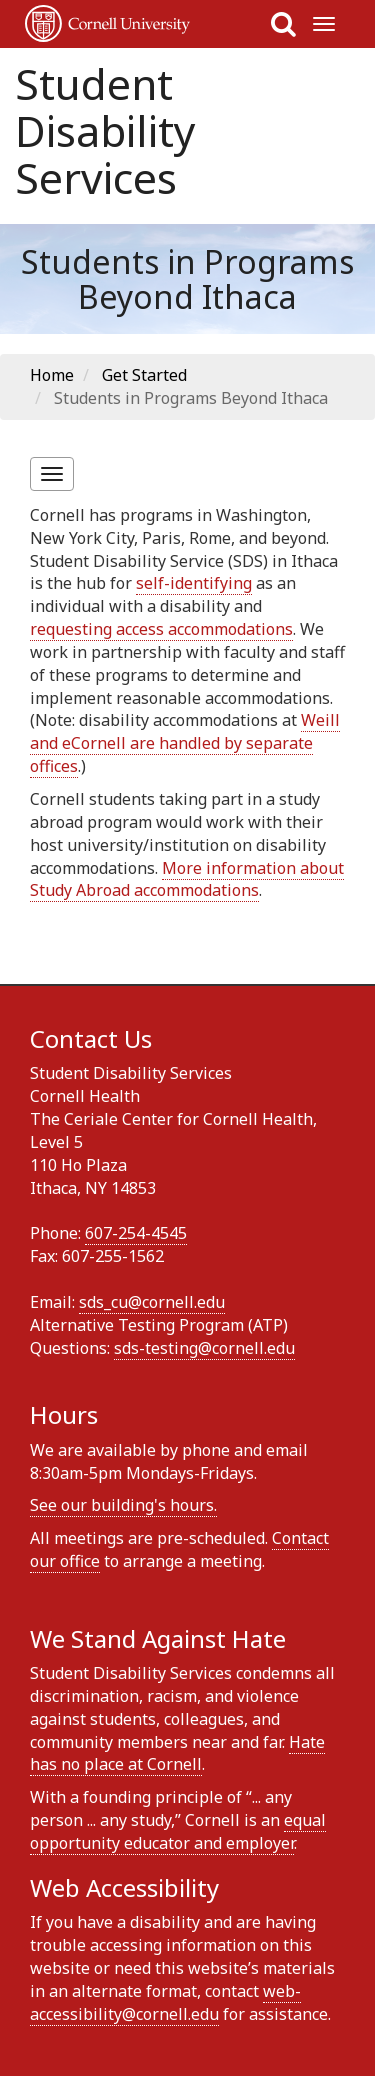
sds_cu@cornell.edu (152, 1302)
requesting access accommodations (161, 629)
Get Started (144, 375)
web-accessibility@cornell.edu (165, 2002)
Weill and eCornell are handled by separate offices (185, 743)
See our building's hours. (123, 1505)
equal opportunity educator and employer (178, 1831)
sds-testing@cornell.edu (204, 1348)
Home (52, 375)
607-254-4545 (136, 1233)
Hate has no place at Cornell (177, 1753)
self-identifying (194, 583)
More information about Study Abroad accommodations (187, 879)
